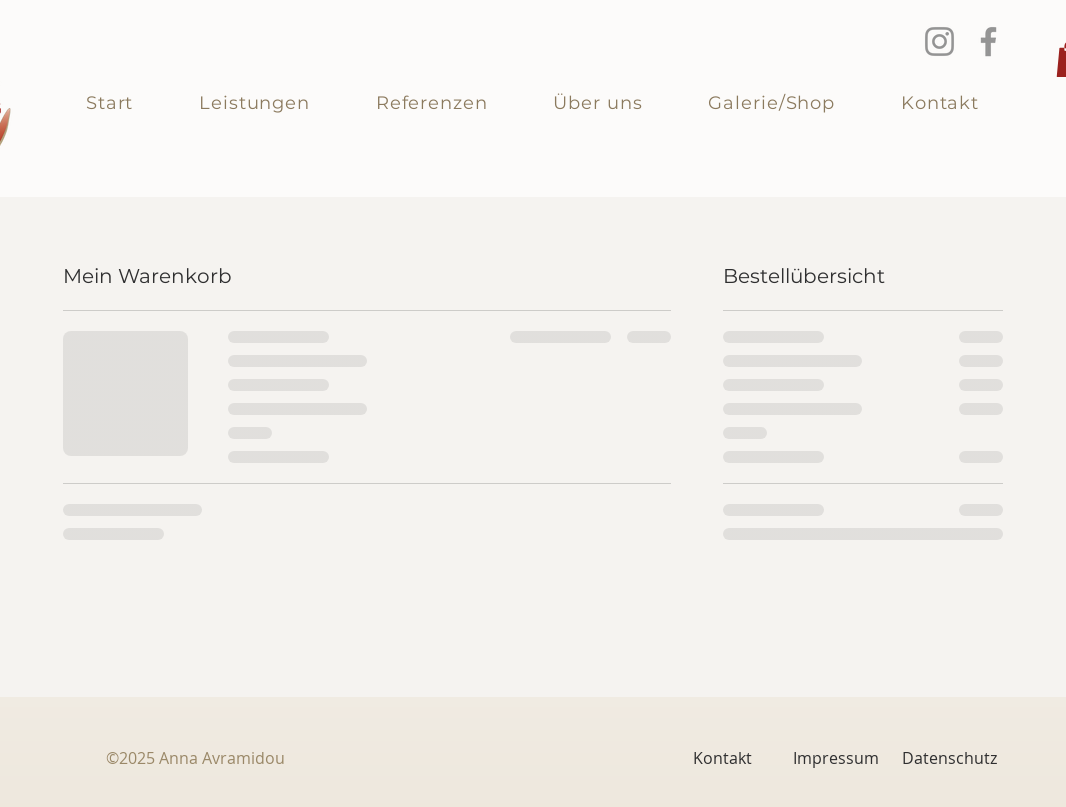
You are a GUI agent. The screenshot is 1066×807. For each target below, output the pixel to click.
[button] (254, 103)
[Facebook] (988, 41)
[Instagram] (939, 41)
